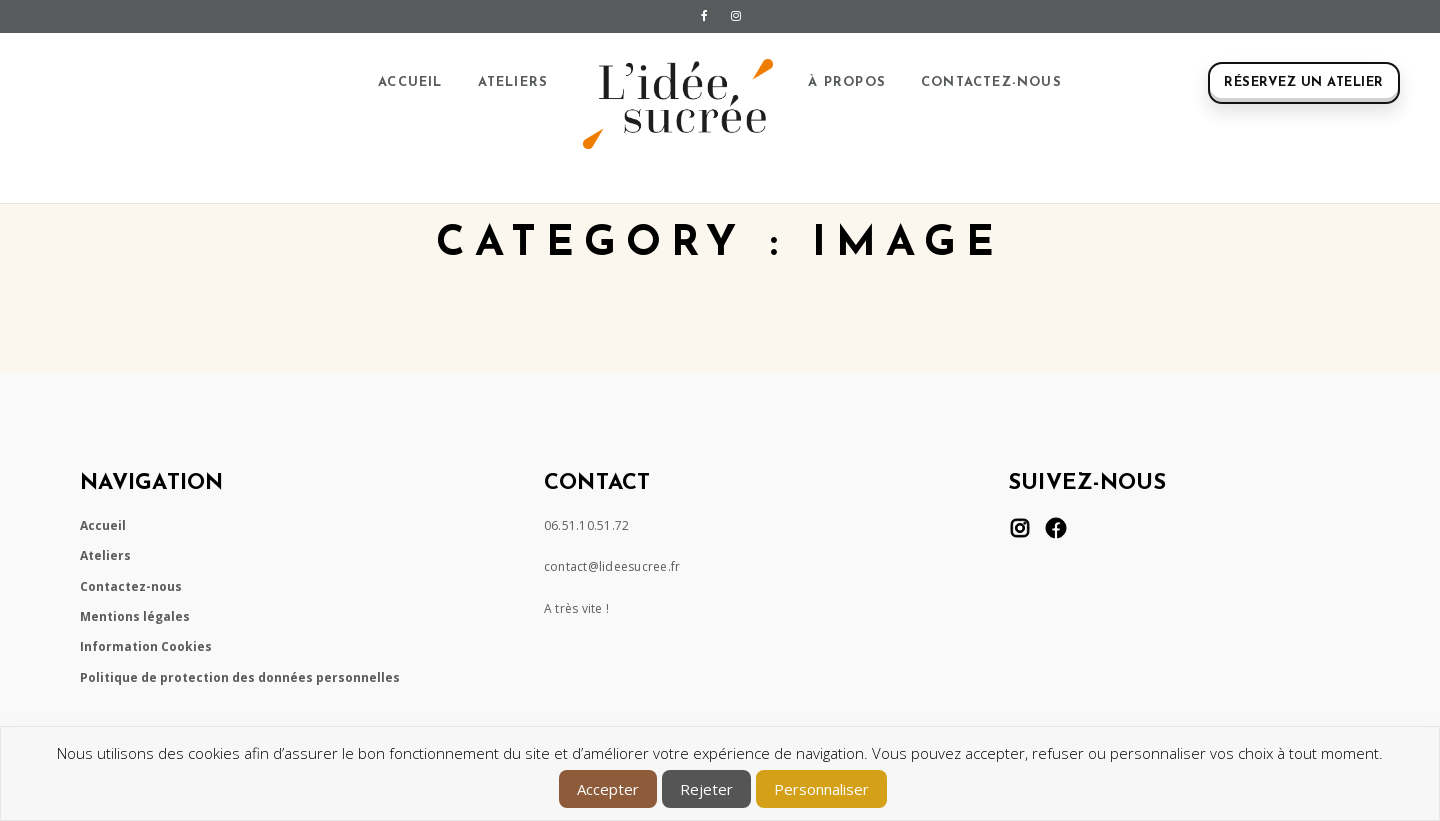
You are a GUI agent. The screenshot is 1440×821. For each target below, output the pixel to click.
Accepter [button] (608, 789)
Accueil (410, 82)
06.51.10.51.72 (587, 525)
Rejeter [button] (706, 789)
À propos (847, 82)
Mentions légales (135, 616)
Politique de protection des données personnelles (240, 677)
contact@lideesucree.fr (612, 566)
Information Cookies (146, 646)
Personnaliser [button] (821, 789)
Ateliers (513, 82)
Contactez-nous (991, 82)
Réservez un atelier (1304, 82)
